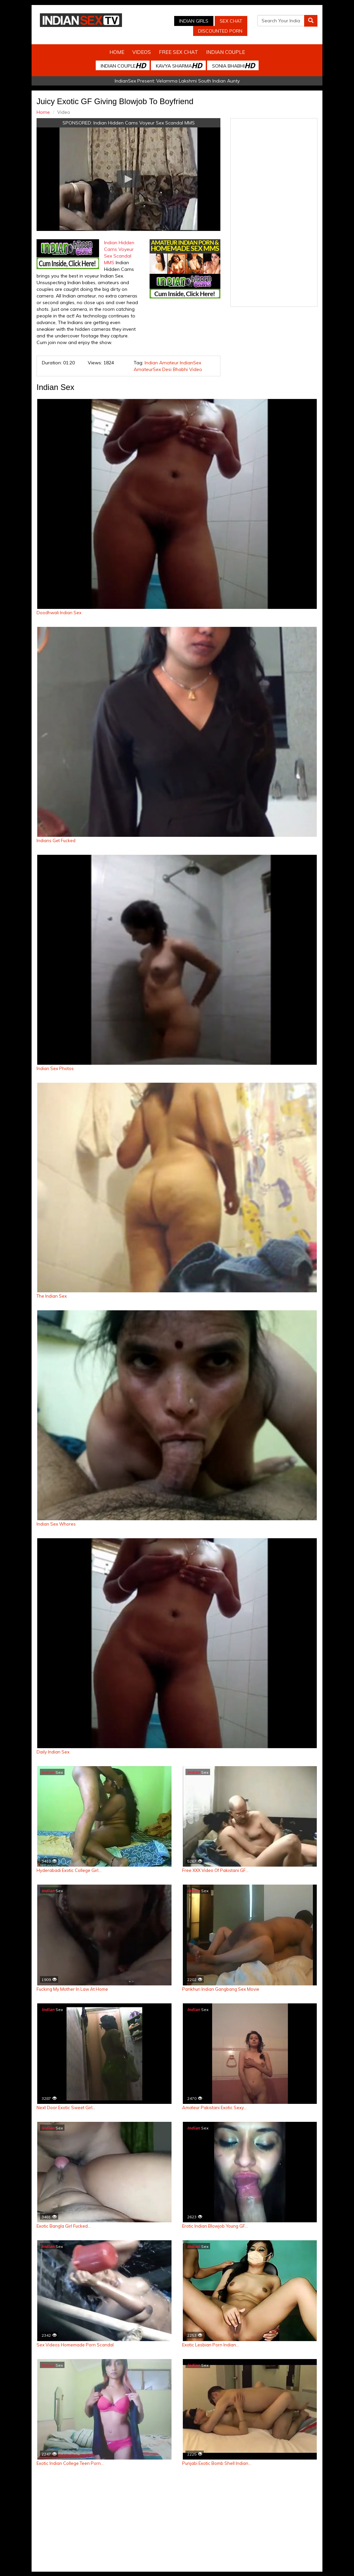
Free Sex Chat (178, 52)
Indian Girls (193, 21)
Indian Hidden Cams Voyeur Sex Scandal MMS (144, 123)
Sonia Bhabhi (233, 65)
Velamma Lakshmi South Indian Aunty (198, 81)
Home (116, 52)
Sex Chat (231, 21)
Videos (141, 52)
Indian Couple (225, 52)
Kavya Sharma (179, 65)
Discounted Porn (220, 31)
